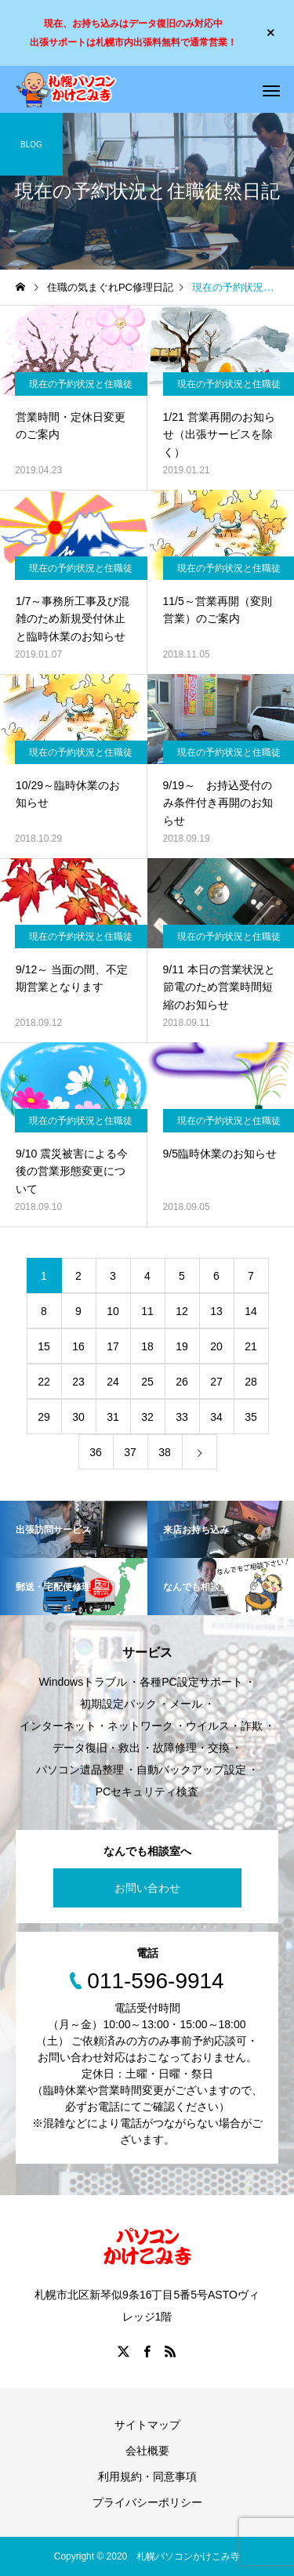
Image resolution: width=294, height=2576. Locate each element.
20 (216, 1346)
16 (78, 1346)
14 (251, 1311)
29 (44, 1417)
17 (113, 1346)
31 (113, 1417)
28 (251, 1381)
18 (147, 1346)
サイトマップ (147, 2424)
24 (113, 1381)
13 (216, 1311)
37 (130, 1452)
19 (182, 1346)
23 (78, 1381)
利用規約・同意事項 (147, 2476)
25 (147, 1381)
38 (164, 1452)
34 (216, 1417)
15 (44, 1346)
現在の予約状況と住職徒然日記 (80, 387)
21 (251, 1346)
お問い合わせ (147, 1888)
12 (182, 1311)
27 (216, 1381)
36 (95, 1452)
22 (44, 1381)
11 (147, 1311)
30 (78, 1417)
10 (113, 1311)
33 (182, 1417)
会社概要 (147, 2450)
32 (147, 1417)
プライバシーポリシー (147, 2502)
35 (251, 1417)
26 (182, 1381)
